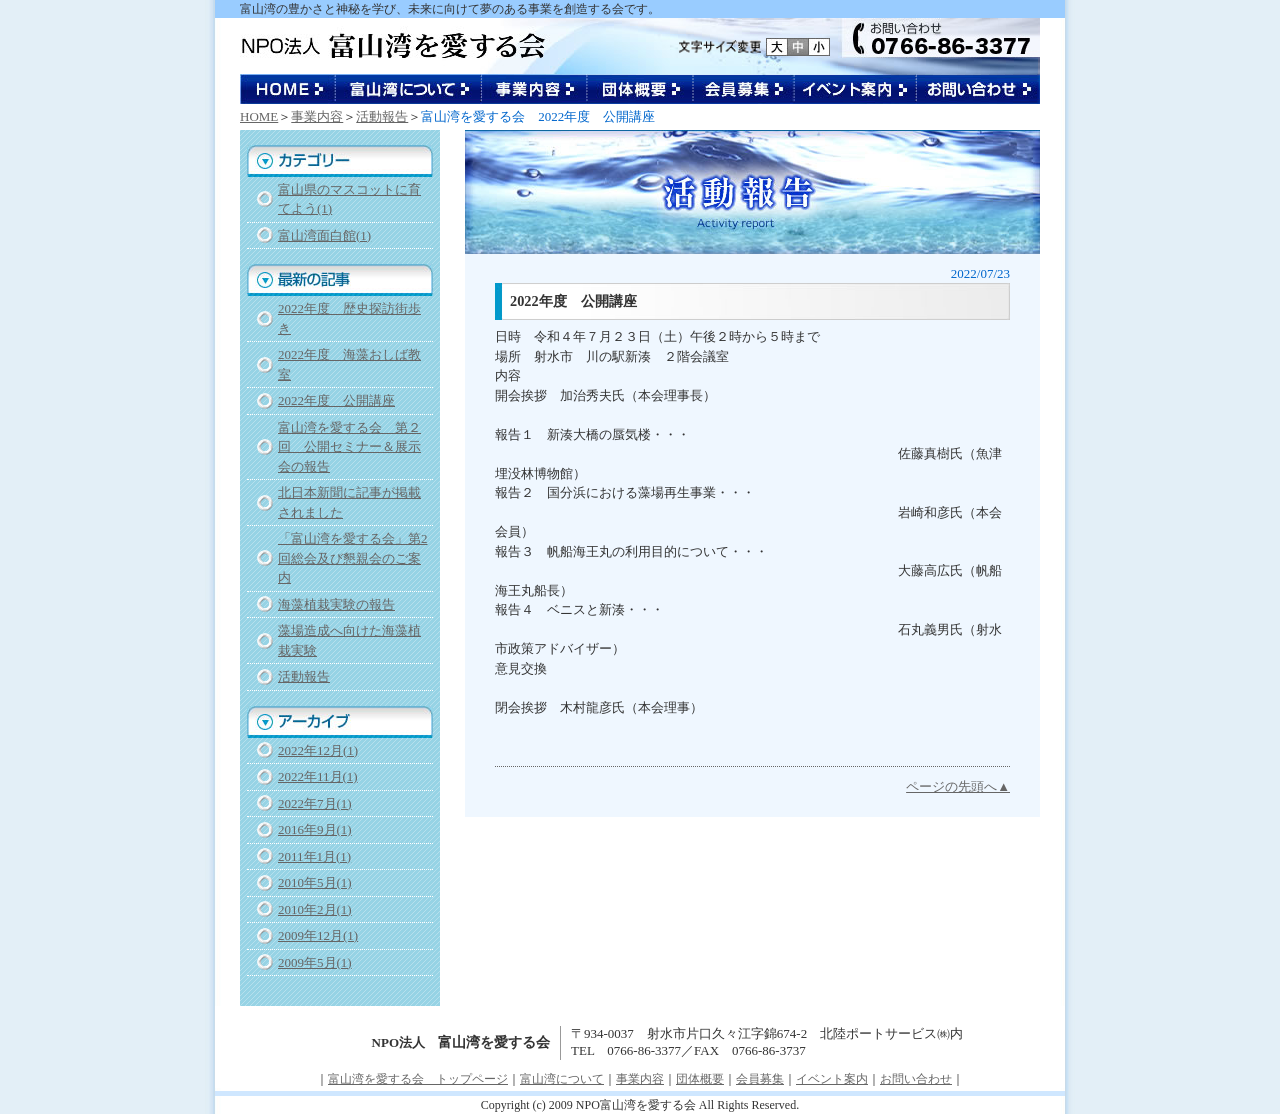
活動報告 (382, 116)
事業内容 (535, 89)
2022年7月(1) (315, 803)
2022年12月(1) (318, 750)
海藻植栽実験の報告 (336, 604)
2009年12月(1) (318, 935)
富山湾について (409, 89)
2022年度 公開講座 (336, 400)
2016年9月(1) (315, 829)
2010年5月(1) (315, 882)
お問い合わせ (978, 89)
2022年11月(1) (318, 776)
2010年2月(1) (315, 909)
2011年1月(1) (314, 856)
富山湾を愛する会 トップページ (418, 1079)
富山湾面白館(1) (324, 235)
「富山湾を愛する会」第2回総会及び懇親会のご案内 (353, 558)
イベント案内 (856, 89)
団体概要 (641, 89)
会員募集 (744, 89)
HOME (259, 116)
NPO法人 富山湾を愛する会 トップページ (288, 89)
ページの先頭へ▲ (958, 786)
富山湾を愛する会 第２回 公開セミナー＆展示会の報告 (349, 447)
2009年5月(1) (315, 962)
